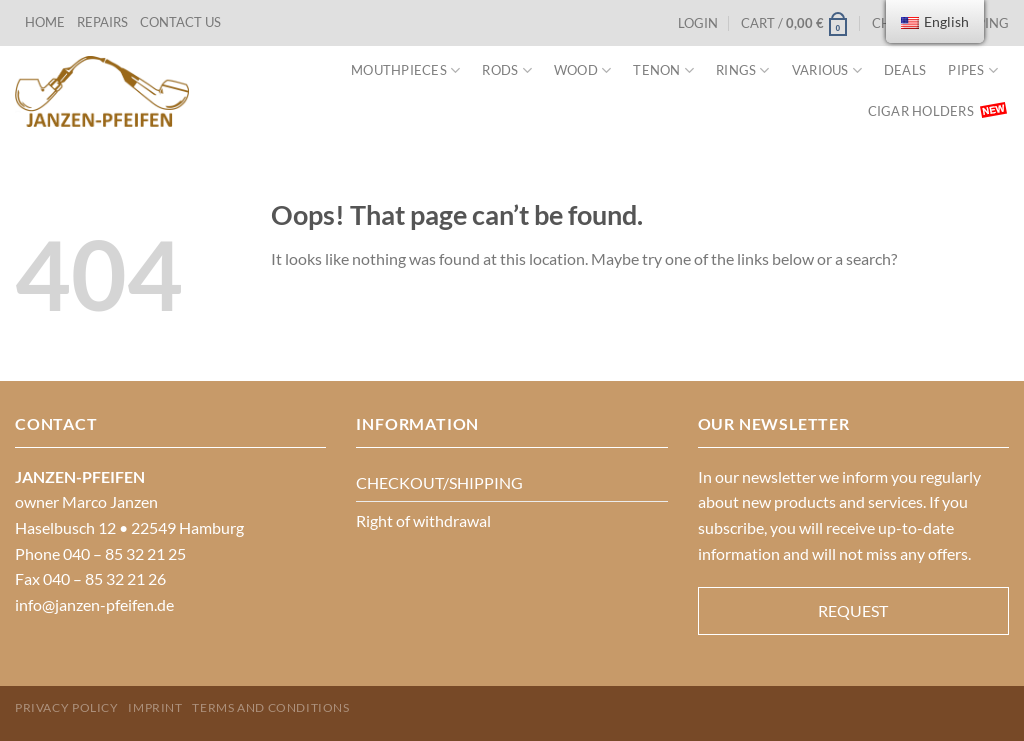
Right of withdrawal (423, 520)
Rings (743, 70)
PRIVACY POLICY (67, 707)
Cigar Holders (921, 111)
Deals (905, 70)
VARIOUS (827, 70)
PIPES (973, 70)
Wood (582, 70)
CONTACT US (180, 22)
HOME (45, 22)
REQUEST (853, 610)
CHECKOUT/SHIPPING (439, 482)
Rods (506, 70)
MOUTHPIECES (405, 70)
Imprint (155, 707)
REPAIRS (102, 22)
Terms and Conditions (270, 707)
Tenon (663, 70)
